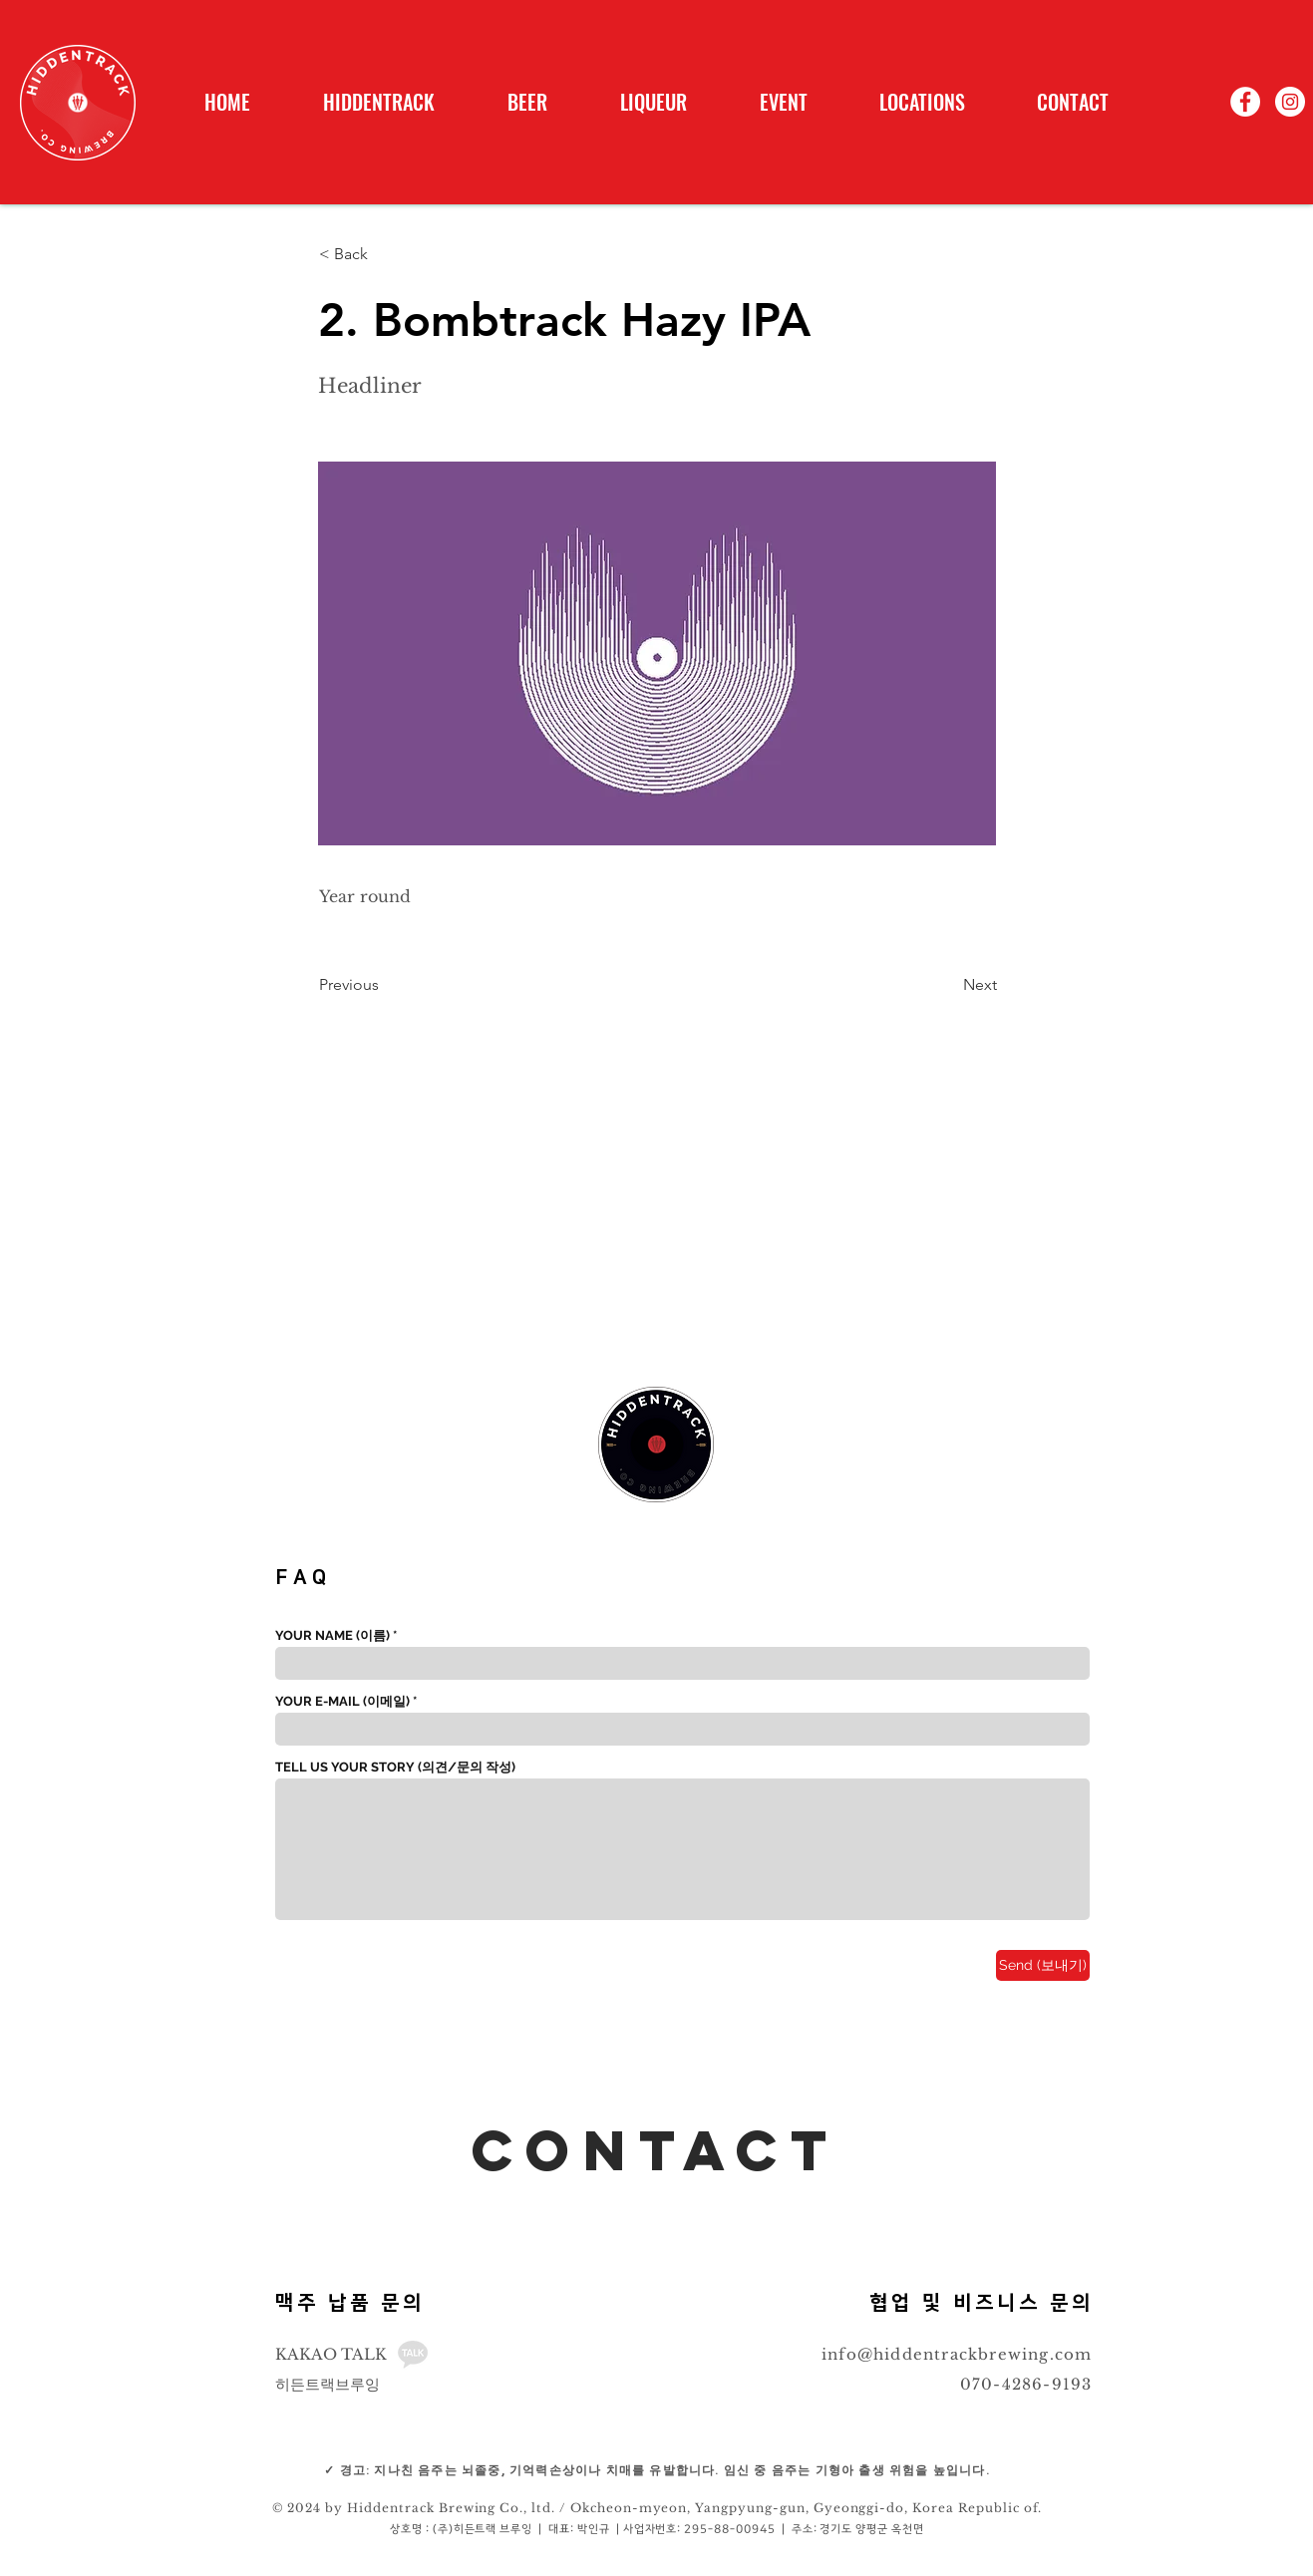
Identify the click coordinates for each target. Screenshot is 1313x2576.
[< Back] (385, 254)
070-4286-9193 (1026, 2384)
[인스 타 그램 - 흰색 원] (1290, 102)
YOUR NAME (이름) (332, 1635)
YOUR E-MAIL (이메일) (342, 1701)
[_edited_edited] (413, 2355)
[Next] (947, 985)
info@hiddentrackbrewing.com (956, 2354)
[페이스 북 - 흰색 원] (1245, 102)
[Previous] (385, 985)
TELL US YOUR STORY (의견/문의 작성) (395, 1767)
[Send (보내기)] (1043, 1965)
